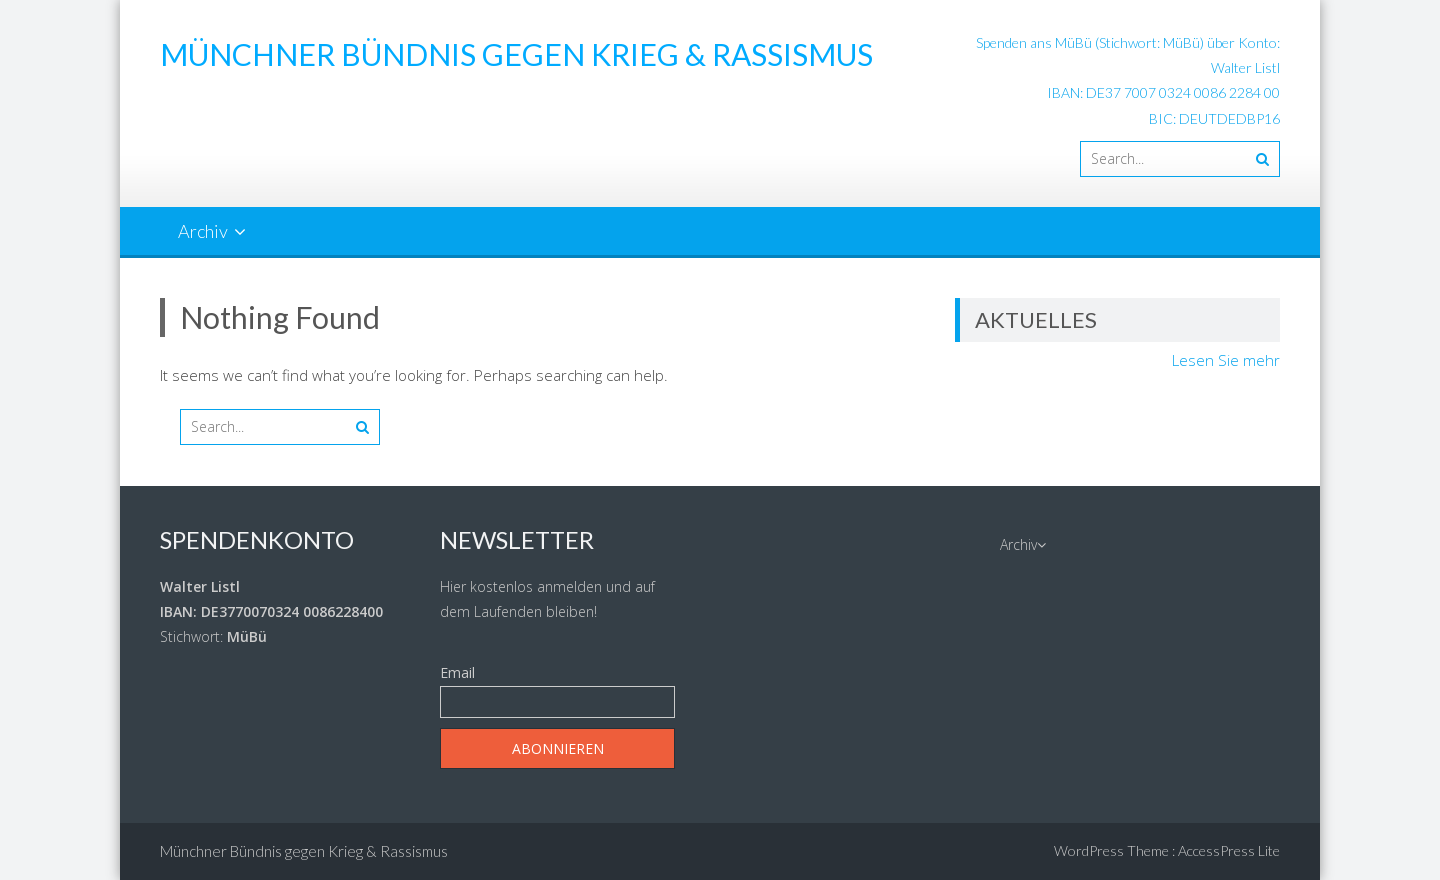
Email (457, 672)
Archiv (203, 231)
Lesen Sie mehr (1226, 360)
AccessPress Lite (1229, 850)
